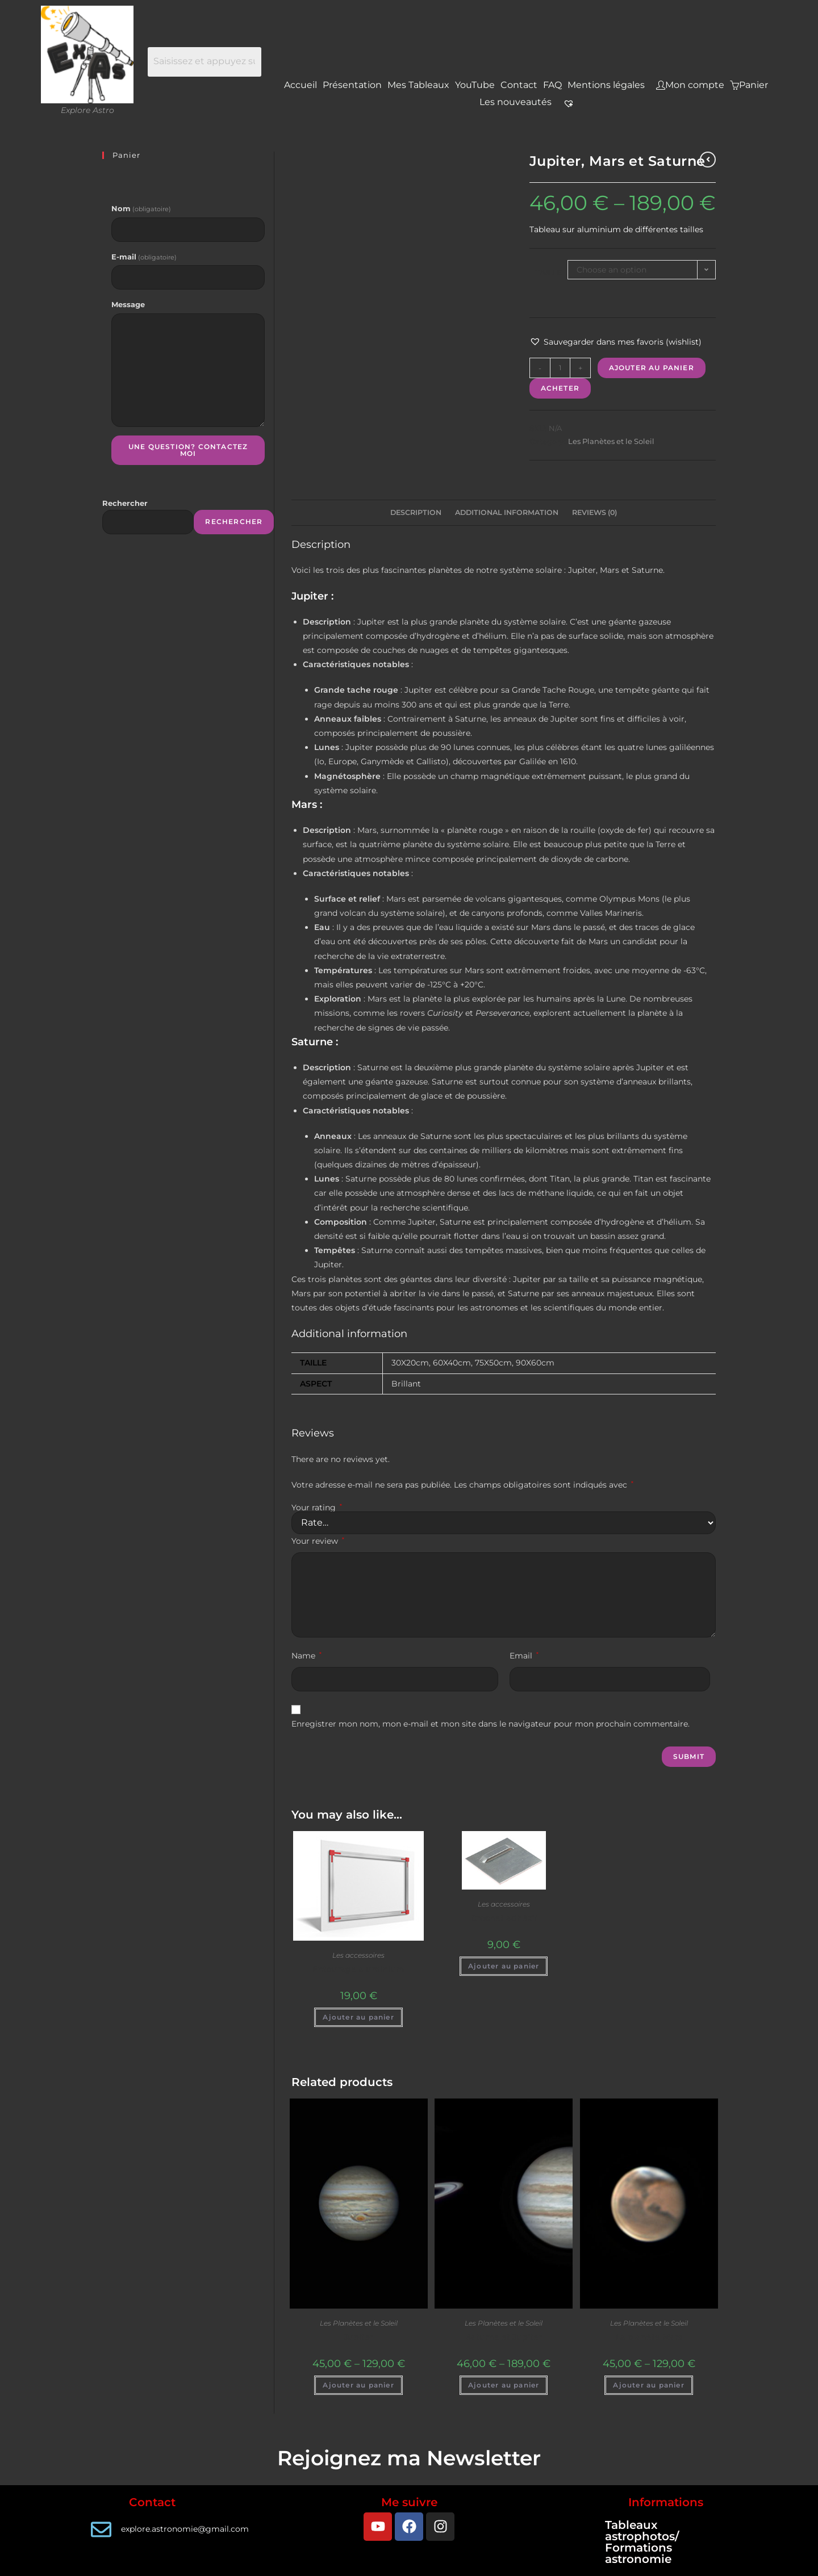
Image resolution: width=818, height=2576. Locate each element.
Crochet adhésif (504, 1918)
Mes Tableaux (418, 84)
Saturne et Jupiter (504, 2337)
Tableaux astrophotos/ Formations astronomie (642, 2542)
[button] (615, 342)
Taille (548, 272)
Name (306, 1656)
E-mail (144, 256)
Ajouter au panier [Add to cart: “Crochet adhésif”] (503, 1966)
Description (415, 512)
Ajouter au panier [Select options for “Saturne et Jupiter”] (503, 2385)
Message (128, 304)
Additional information (506, 512)
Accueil (300, 84)
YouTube (475, 84)
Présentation (352, 84)
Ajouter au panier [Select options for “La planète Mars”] (648, 2385)
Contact (518, 84)
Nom (141, 208)
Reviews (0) (594, 512)
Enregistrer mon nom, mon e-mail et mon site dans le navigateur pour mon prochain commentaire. (490, 1724)
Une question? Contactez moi (188, 450)
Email (524, 1656)
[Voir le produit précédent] (708, 159)
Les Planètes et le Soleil (611, 441)
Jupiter (358, 2337)
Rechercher (125, 503)
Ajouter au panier (651, 367)
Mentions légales (606, 84)
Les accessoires (358, 1955)
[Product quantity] (560, 368)
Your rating (316, 1507)
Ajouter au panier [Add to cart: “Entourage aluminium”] (358, 2017)
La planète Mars (649, 2337)
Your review (317, 1541)
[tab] (416, 513)
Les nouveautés (515, 102)
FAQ (552, 84)
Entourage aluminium (358, 1969)
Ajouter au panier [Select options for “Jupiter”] (358, 2385)
